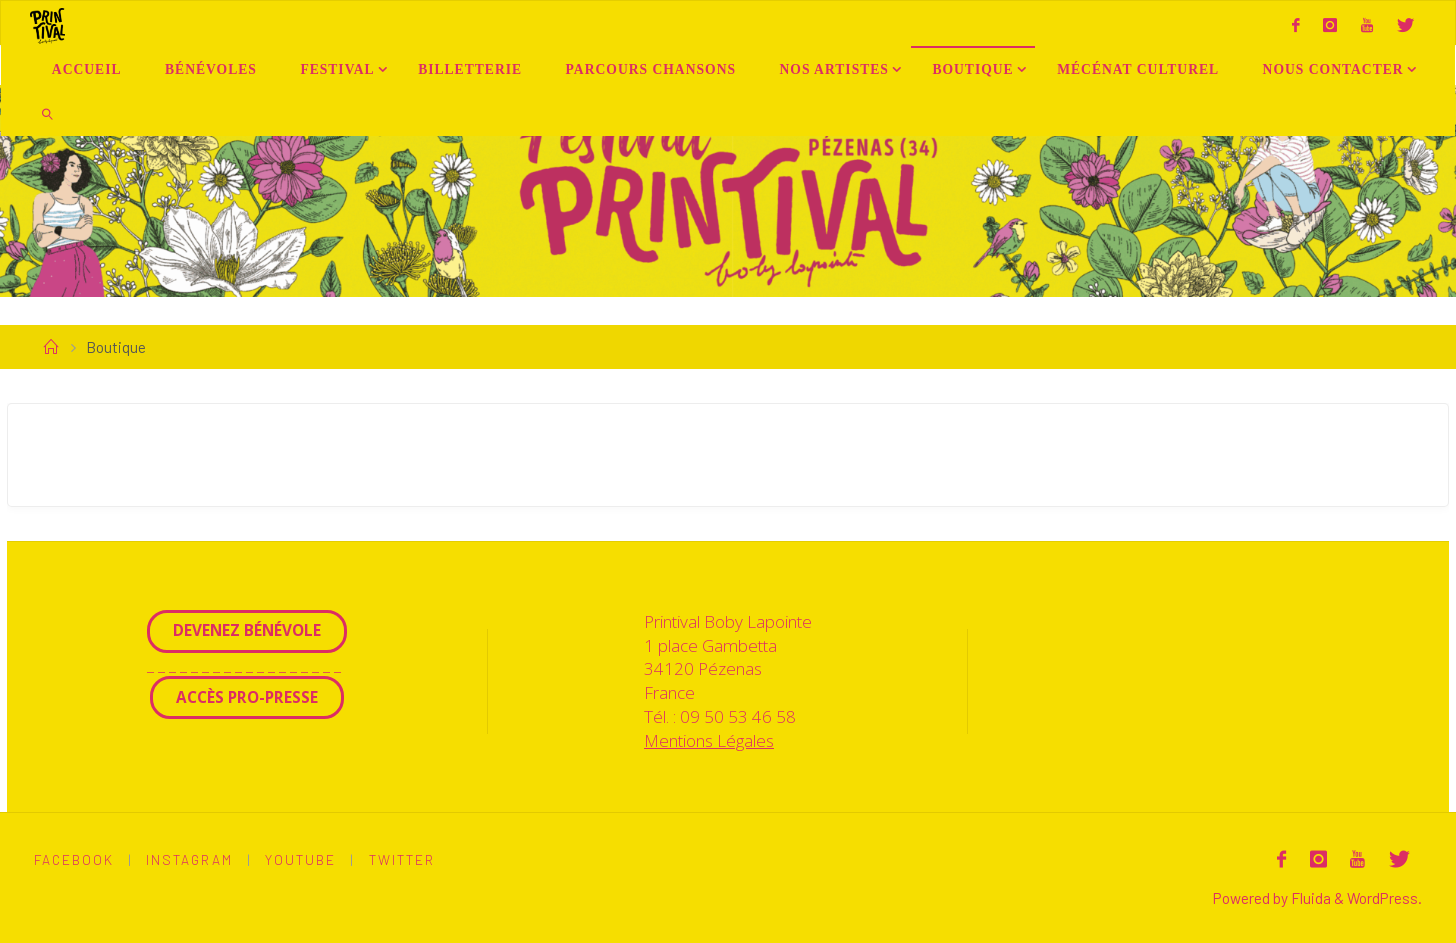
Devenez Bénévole (247, 630)
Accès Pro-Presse (247, 697)
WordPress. (1384, 898)
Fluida (1309, 898)
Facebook (74, 859)
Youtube (300, 859)
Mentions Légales (709, 740)
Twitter (402, 859)
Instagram (189, 859)
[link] (48, 113)
